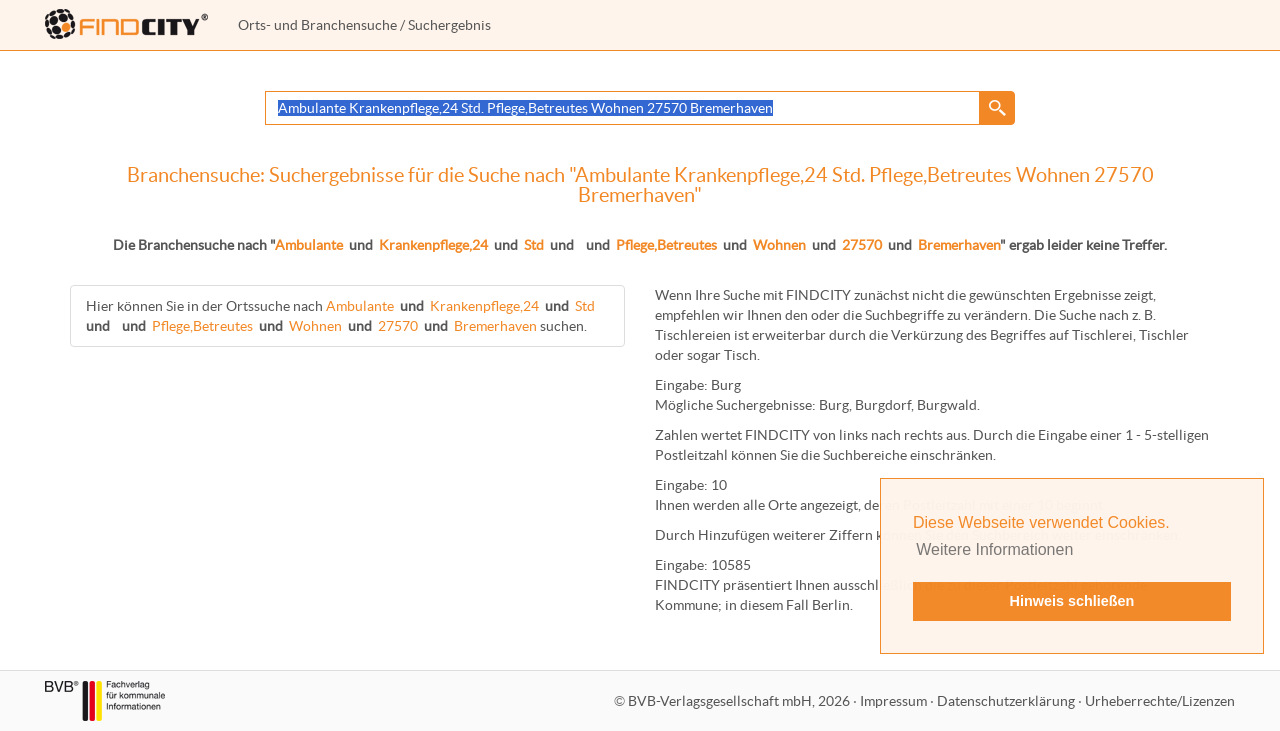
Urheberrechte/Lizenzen (1160, 701)
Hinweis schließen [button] (1072, 601)
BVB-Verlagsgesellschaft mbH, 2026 (739, 701)
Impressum (893, 701)
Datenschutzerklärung (1006, 701)
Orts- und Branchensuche (317, 25)
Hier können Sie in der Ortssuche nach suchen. (342, 316)
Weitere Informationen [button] (994, 549)
